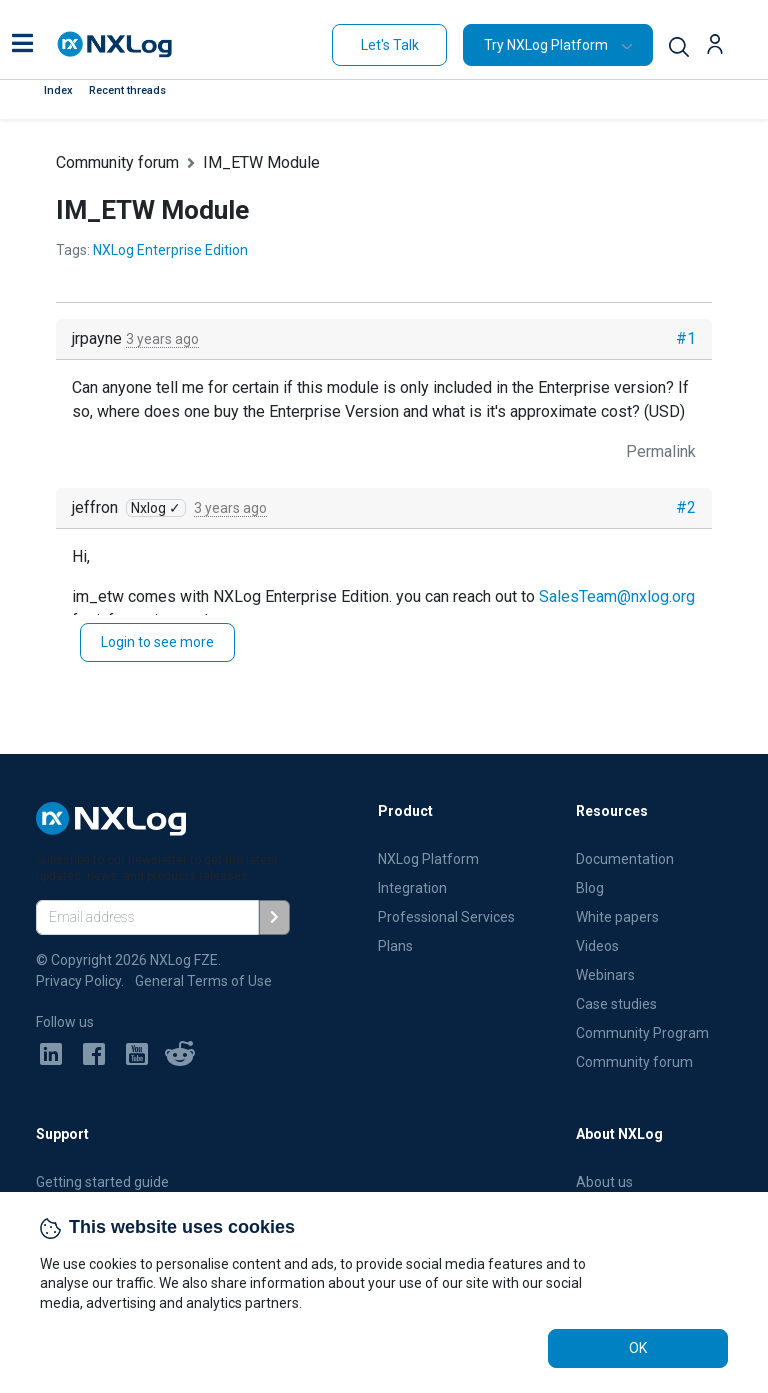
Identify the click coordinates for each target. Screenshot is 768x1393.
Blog (590, 888)
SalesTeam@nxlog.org (617, 596)
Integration (412, 888)
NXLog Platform (430, 859)
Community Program (642, 1033)
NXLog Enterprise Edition (170, 250)
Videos (597, 946)
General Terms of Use (203, 981)
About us (604, 1182)
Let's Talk (390, 45)
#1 (686, 338)
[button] (22, 45)
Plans (395, 946)
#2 (686, 507)
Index (58, 90)
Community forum (117, 162)
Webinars (605, 975)
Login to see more (157, 642)
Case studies (616, 1004)
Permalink (661, 451)
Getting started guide (102, 1182)
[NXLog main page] (115, 44)
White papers (617, 917)
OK (638, 1348)
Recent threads (127, 90)
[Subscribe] (274, 917)
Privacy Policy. (80, 981)
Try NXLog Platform (546, 45)
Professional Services (446, 917)
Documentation (625, 859)
